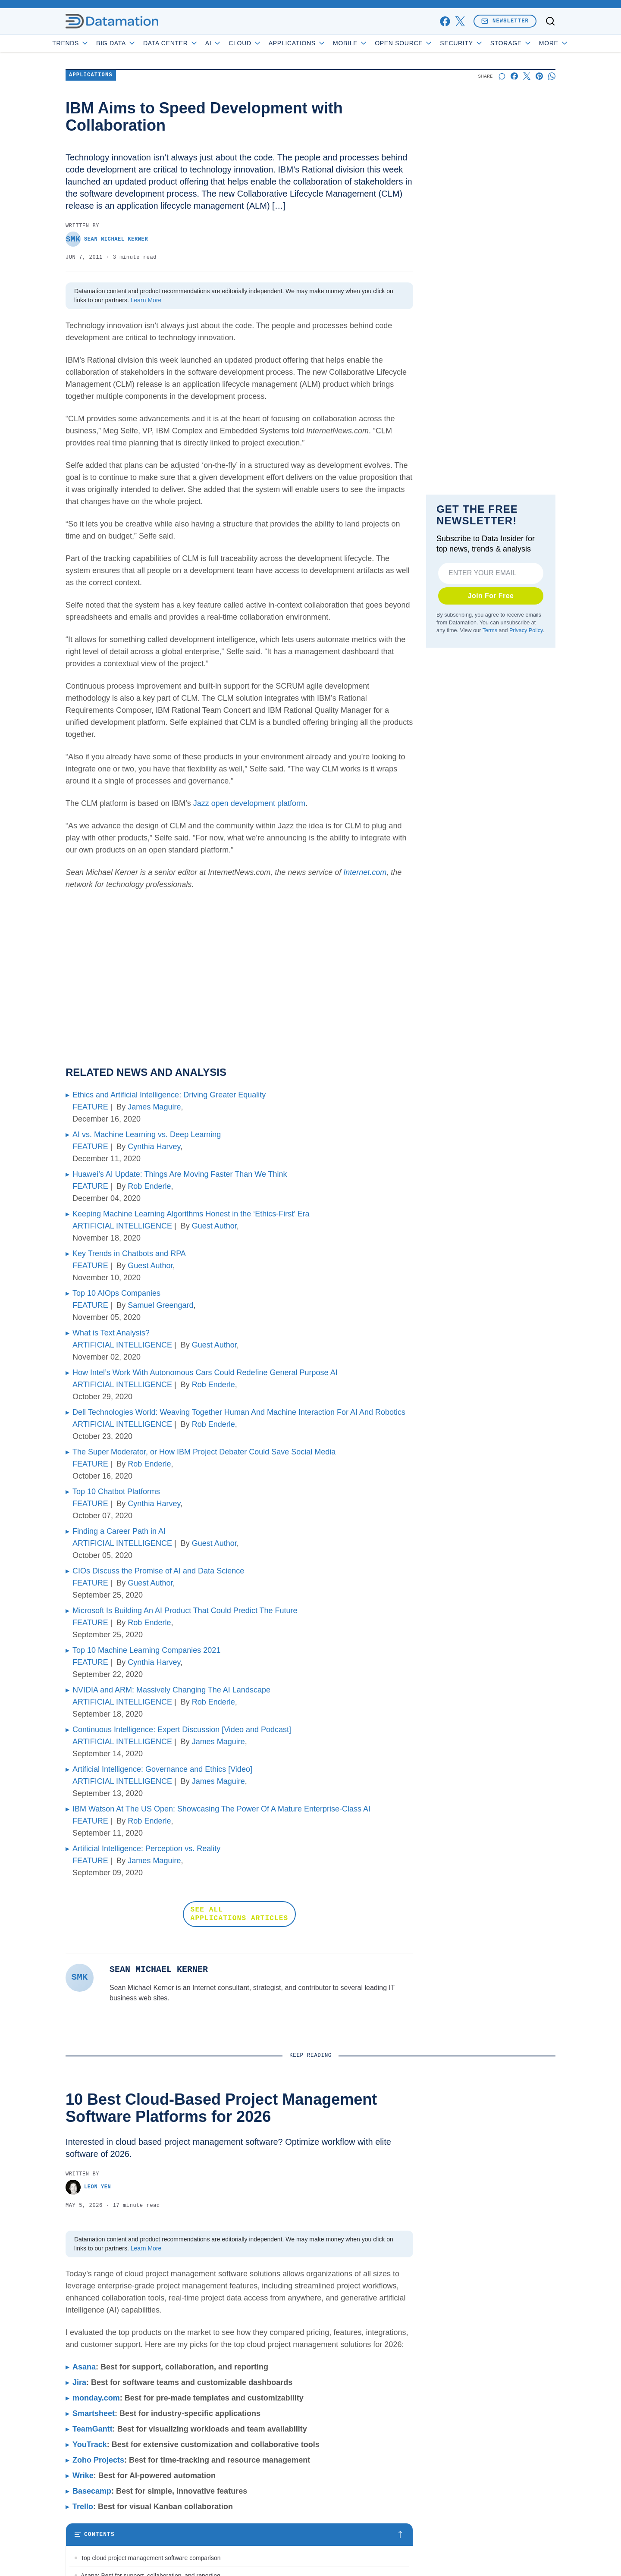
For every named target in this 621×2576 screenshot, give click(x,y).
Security (486, 43)
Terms (490, 630)
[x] (460, 21)
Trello (82, 2506)
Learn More (146, 300)
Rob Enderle (149, 1186)
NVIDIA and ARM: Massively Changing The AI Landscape (171, 1690)
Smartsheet (93, 2413)
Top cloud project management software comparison (151, 2557)
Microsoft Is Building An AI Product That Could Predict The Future (185, 1610)
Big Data (141, 43)
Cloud (269, 43)
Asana (84, 2367)
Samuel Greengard (160, 1305)
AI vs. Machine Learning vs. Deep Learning (146, 1134)
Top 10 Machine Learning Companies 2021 (146, 1650)
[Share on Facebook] (514, 76)
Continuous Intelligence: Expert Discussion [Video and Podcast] (181, 1729)
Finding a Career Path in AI (119, 1531)
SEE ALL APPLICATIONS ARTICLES (240, 1914)
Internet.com (364, 872)
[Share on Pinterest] (539, 76)
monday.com (96, 2398)
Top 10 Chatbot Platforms (116, 1491)
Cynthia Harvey (154, 1146)
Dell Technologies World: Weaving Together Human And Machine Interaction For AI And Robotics (238, 1412)
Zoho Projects (98, 2460)
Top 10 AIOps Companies (116, 1293)
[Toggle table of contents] (239, 2534)
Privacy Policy (526, 630)
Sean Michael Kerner (107, 239)
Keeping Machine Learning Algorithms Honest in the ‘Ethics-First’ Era (191, 1214)
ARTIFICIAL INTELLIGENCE (122, 1226)
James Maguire (154, 1107)
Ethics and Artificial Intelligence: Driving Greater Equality (169, 1095)
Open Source (428, 43)
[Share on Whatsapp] (551, 76)
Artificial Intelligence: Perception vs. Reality (146, 1848)
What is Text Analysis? (111, 1333)
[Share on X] (526, 76)
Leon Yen (88, 2187)
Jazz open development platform (249, 803)
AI (237, 43)
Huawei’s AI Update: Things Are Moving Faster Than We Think (179, 1174)
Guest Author (214, 1226)
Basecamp (91, 2491)
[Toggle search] (550, 21)
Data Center (195, 43)
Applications (321, 43)
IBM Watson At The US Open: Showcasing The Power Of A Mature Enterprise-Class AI (221, 1809)
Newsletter (505, 21)
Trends (95, 43)
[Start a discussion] (501, 76)
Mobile (375, 43)
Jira (79, 2382)
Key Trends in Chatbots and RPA (129, 1253)
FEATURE (90, 1107)
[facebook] (445, 21)
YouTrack (89, 2444)
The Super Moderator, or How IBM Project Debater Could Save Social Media (204, 1452)
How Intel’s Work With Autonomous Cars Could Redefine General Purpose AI (205, 1372)
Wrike (83, 2475)
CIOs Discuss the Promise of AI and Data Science (158, 1571)
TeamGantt (92, 2429)
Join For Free (491, 595)
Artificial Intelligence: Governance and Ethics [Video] (162, 1769)
